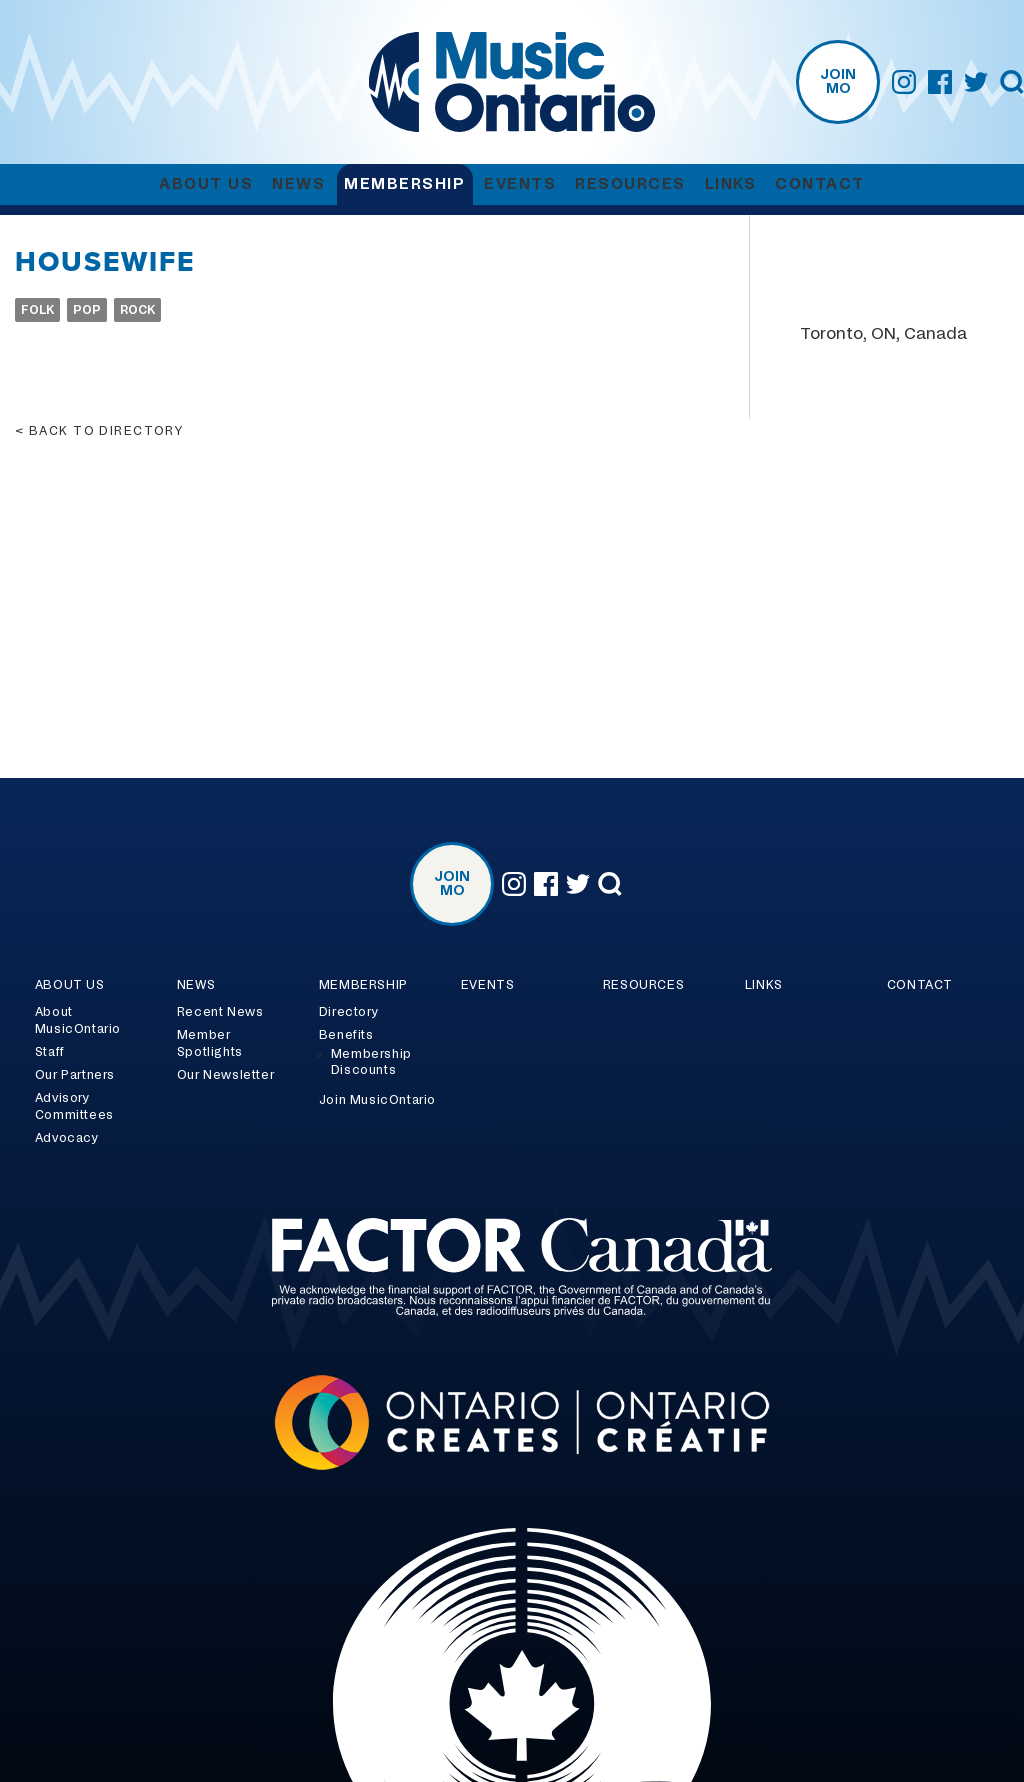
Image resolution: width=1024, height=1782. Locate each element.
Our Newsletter (225, 1075)
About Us (206, 184)
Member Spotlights (210, 1043)
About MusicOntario (78, 1020)
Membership (404, 184)
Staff (50, 1052)
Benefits (346, 1035)
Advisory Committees (74, 1106)
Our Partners (75, 1075)
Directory (348, 1012)
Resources (630, 184)
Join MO (838, 82)
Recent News (220, 1012)
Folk (37, 310)
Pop (87, 310)
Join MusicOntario (377, 1100)
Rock (137, 310)
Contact (820, 184)
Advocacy (67, 1138)
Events (520, 184)
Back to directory (106, 431)
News (298, 184)
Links (731, 184)
